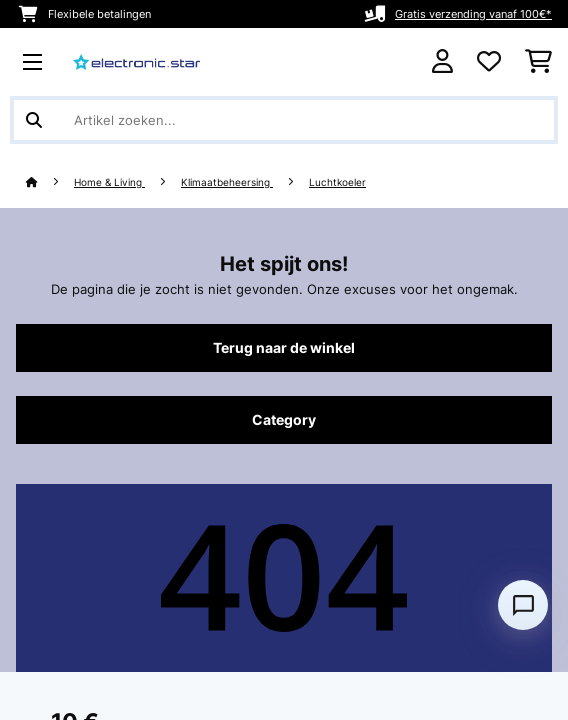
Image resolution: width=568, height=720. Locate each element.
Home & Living (109, 182)
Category (284, 420)
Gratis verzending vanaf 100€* (473, 14)
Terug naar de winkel (284, 348)
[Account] (442, 61)
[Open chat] (523, 605)
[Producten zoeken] (284, 120)
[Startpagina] (50, 182)
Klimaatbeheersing (227, 182)
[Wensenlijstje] (489, 62)
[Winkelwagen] (538, 62)
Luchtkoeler (337, 182)
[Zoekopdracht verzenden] (34, 120)
